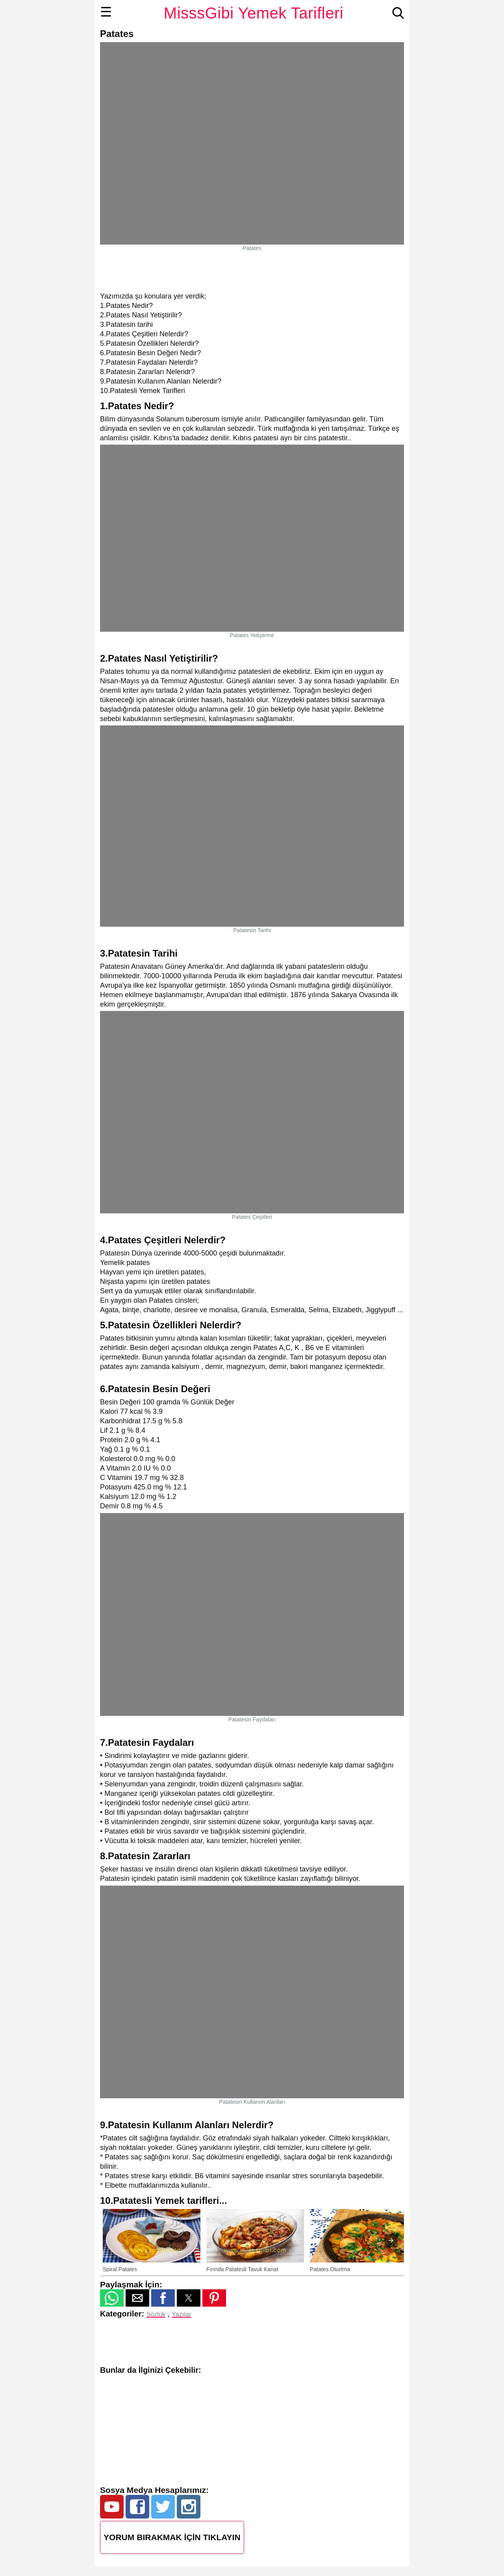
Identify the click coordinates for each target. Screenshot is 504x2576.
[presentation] (391, 2240)
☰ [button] (106, 12)
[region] (252, 271)
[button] (112, 2298)
